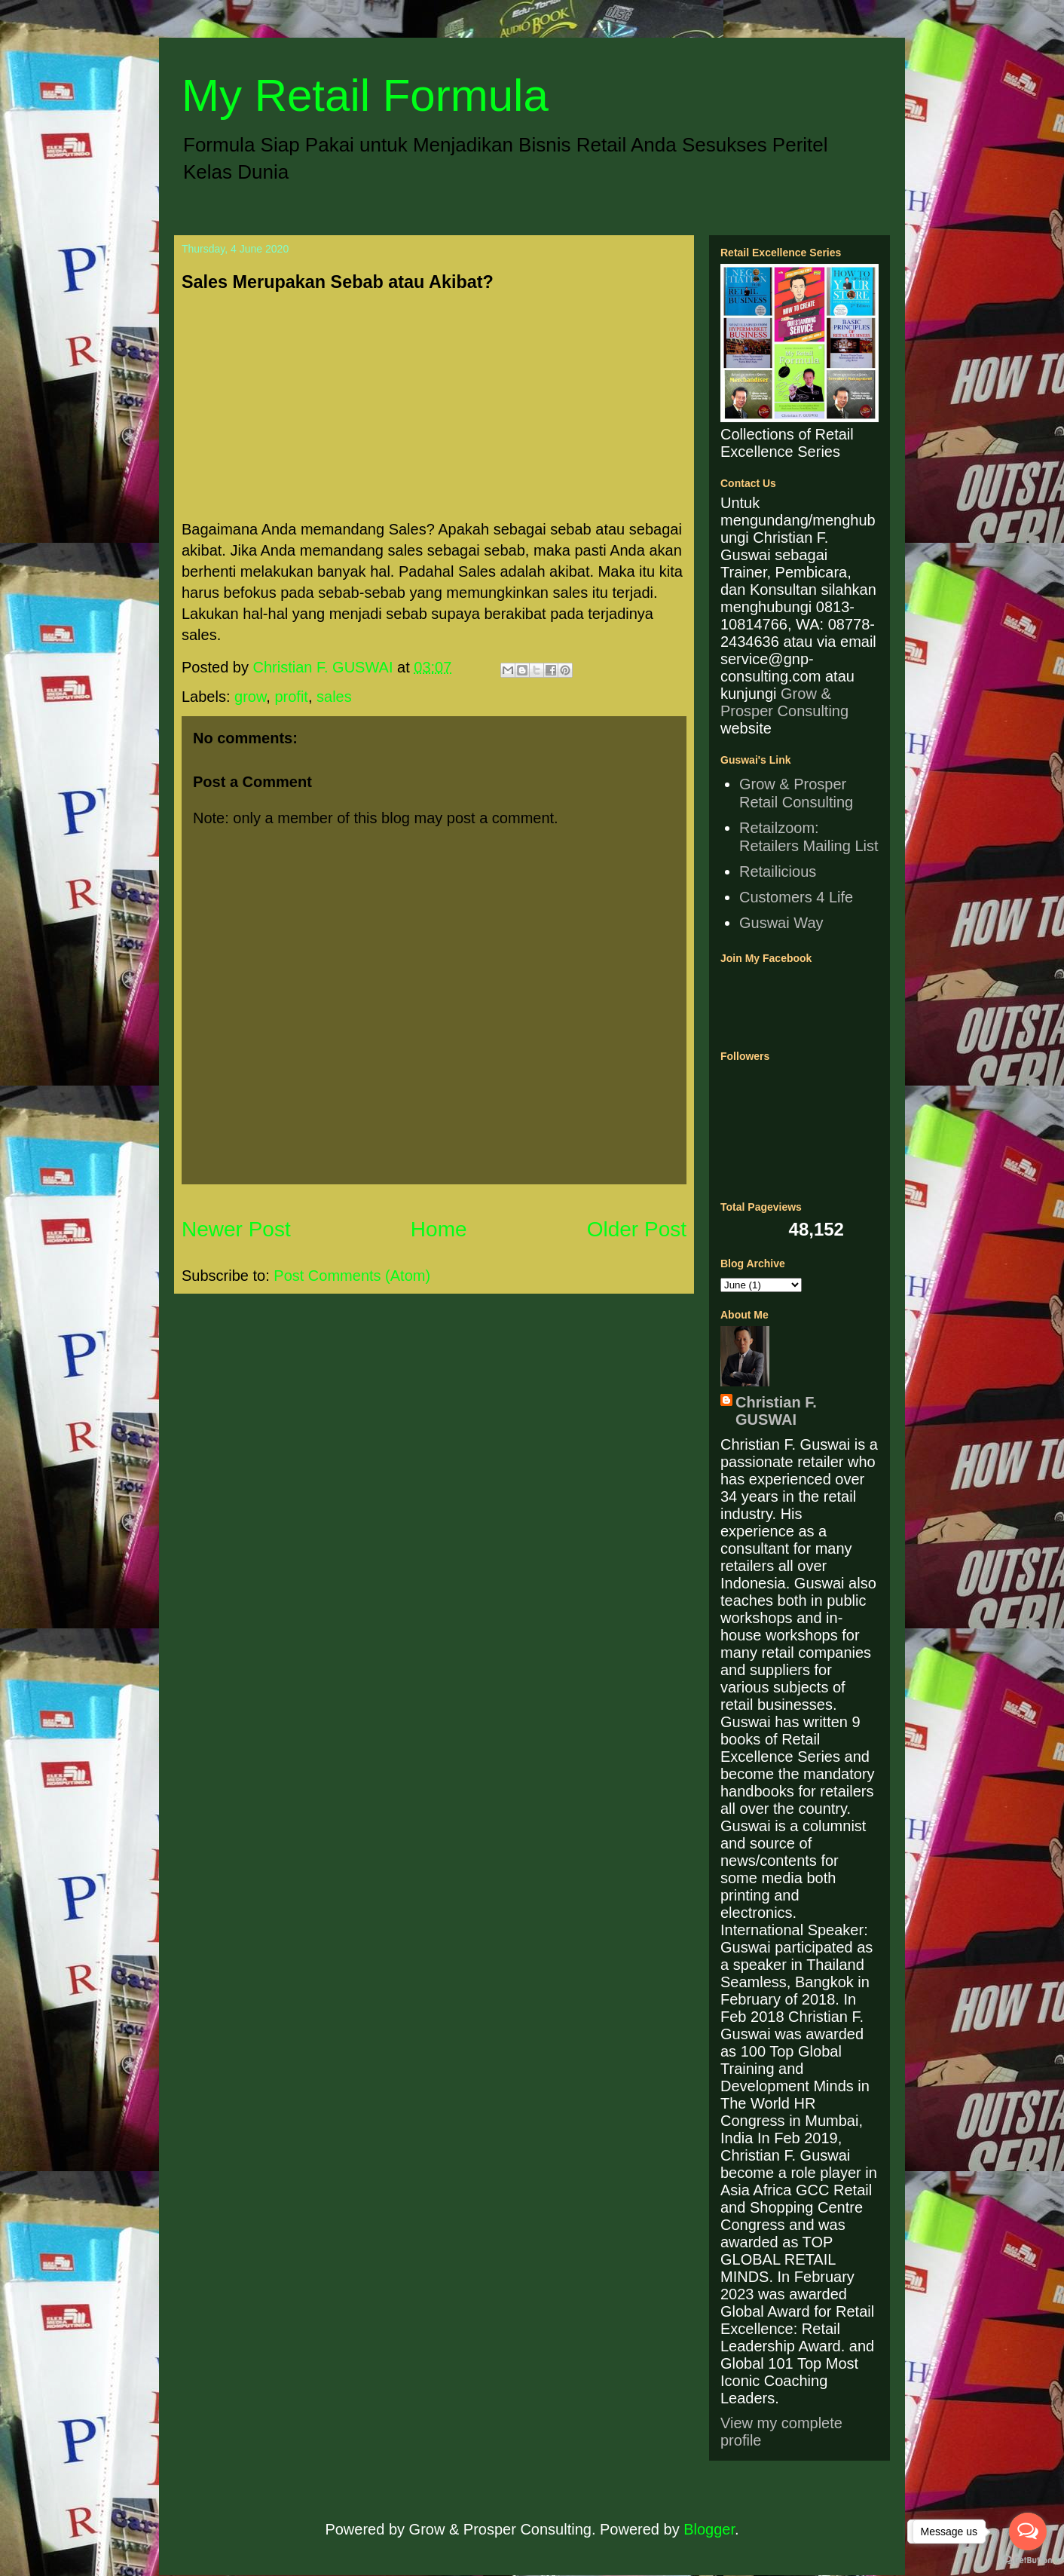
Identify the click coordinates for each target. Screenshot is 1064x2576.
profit (290, 696)
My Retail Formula (365, 95)
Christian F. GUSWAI (776, 1411)
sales (334, 696)
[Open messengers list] (1028, 2531)
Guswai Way (781, 922)
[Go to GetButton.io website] (1028, 2560)
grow (250, 696)
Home (439, 1229)
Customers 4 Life (796, 897)
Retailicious (777, 871)
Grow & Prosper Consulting (784, 702)
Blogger (709, 2529)
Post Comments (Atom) (352, 1275)
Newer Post (236, 1229)
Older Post (636, 1229)
